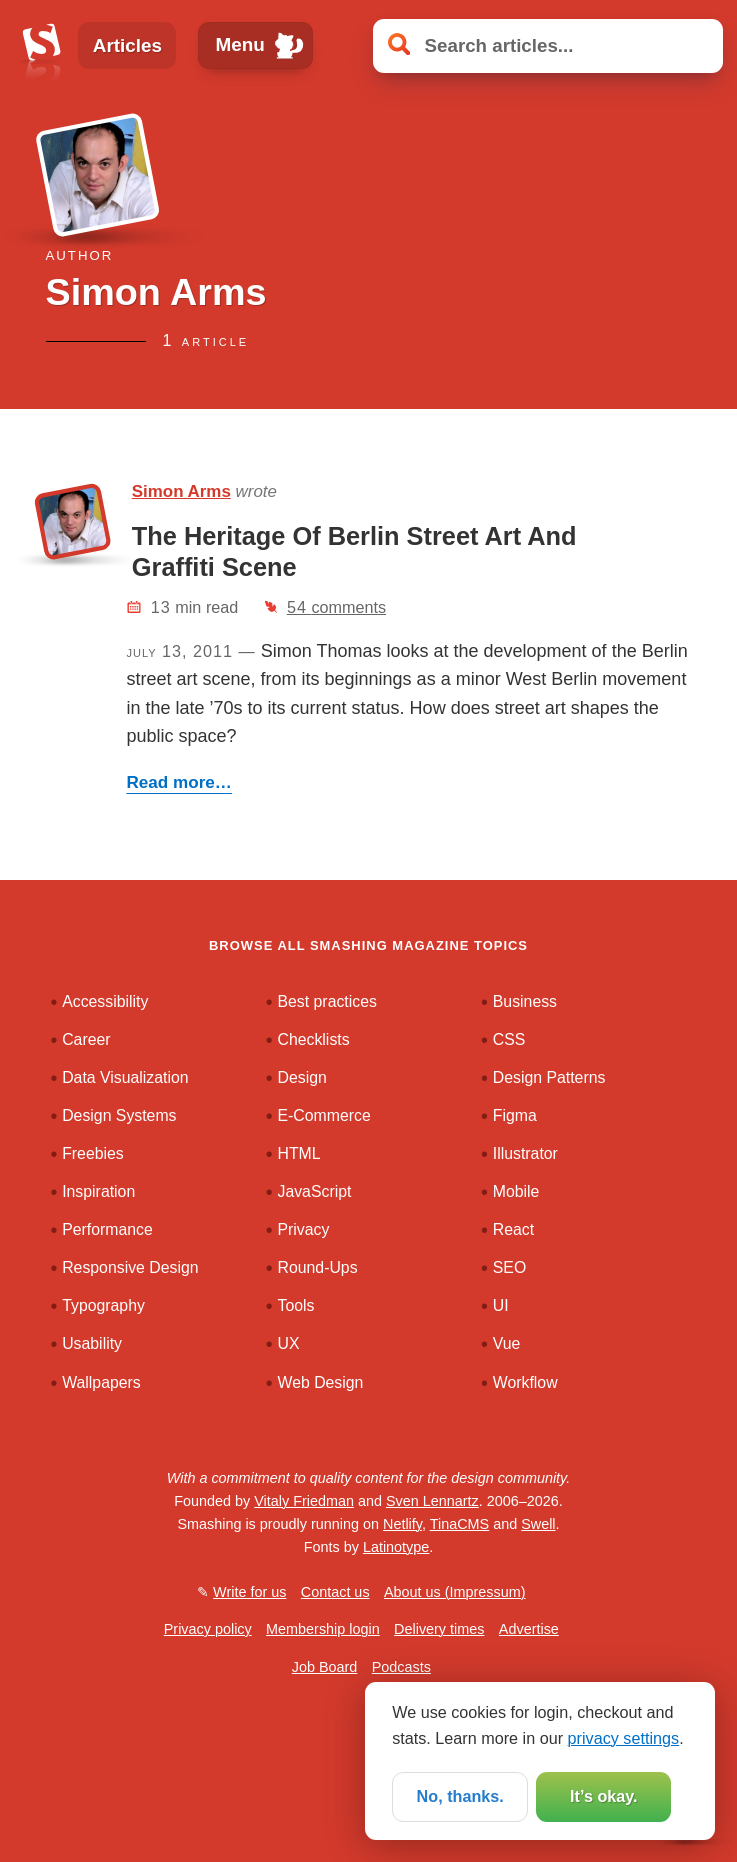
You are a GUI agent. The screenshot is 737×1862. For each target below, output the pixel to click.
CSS (509, 1039)
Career (86, 1039)
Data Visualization (125, 1077)
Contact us (335, 1592)
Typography (103, 1305)
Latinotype (396, 1547)
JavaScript (314, 1191)
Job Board (325, 1667)
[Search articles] (548, 46)
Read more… (178, 782)
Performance (107, 1229)
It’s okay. (603, 1796)
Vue (507, 1343)
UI (501, 1305)
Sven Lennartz (432, 1501)
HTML (298, 1153)
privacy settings (624, 1738)
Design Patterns (549, 1077)
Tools (295, 1305)
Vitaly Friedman (304, 1501)
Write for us (249, 1592)
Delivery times (439, 1629)
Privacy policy (208, 1629)
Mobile (516, 1191)
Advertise (529, 1629)
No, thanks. (460, 1796)
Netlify (402, 1524)
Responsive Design (130, 1267)
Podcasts (401, 1667)
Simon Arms (181, 491)
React (513, 1229)
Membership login (323, 1629)
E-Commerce (323, 1115)
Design (301, 1077)
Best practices (326, 1001)
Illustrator (525, 1153)
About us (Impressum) (455, 1592)
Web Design (320, 1382)
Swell (538, 1524)
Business (525, 1001)
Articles (127, 45)
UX (288, 1343)
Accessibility (105, 1001)
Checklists (313, 1039)
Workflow (525, 1382)
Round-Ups (317, 1267)
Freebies (93, 1153)
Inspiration (98, 1191)
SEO (509, 1267)
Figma (515, 1115)
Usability (92, 1343)
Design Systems (119, 1115)
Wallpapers (101, 1382)
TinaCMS (459, 1524)
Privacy (303, 1229)
